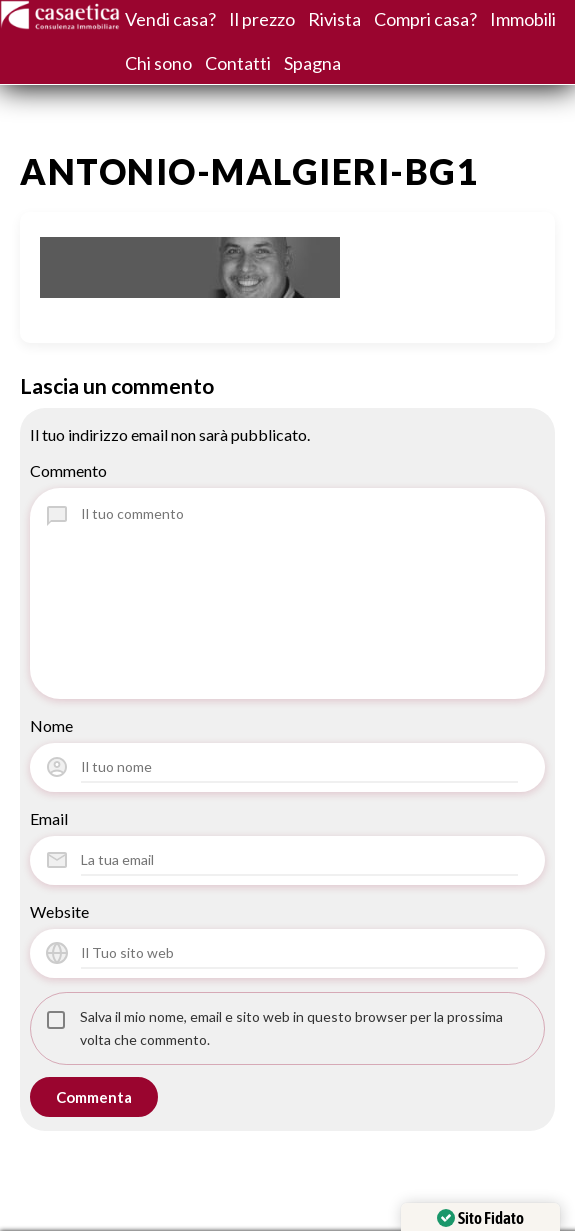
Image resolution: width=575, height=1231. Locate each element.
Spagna (312, 63)
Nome (51, 725)
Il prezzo (262, 19)
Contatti (238, 63)
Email (49, 818)
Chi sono (158, 63)
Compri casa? (425, 19)
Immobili (523, 19)
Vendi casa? (170, 19)
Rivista (334, 19)
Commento (68, 470)
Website (59, 911)
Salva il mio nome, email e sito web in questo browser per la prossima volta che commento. (291, 1028)
